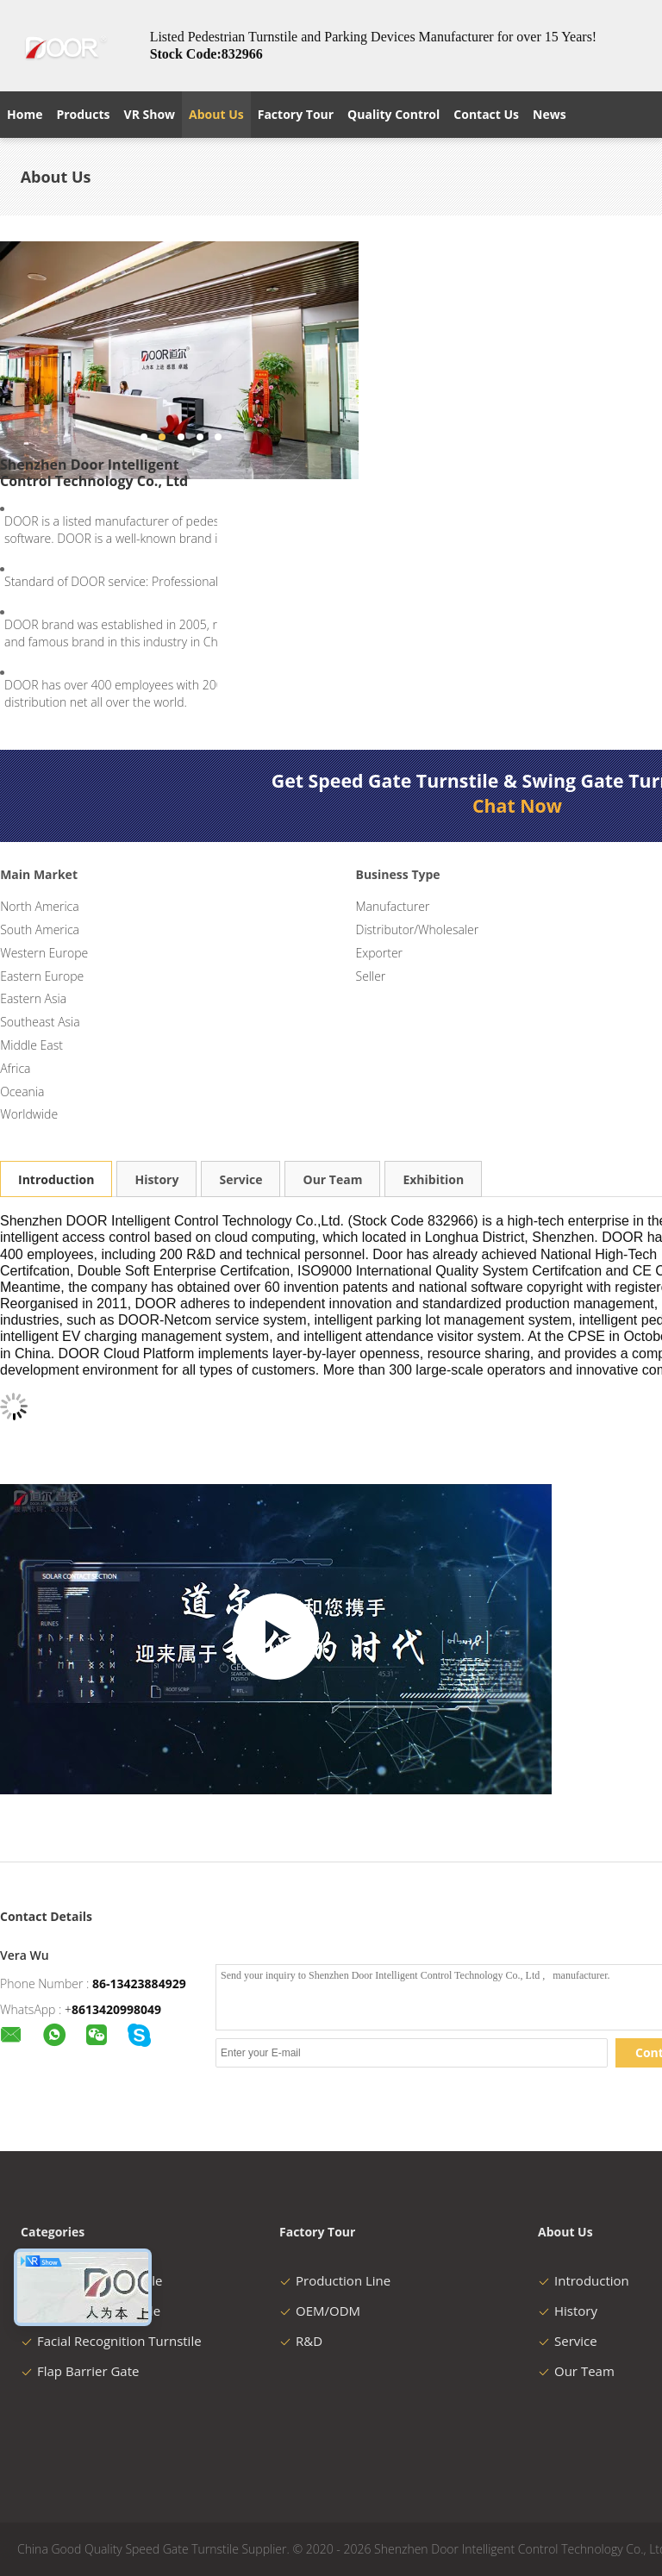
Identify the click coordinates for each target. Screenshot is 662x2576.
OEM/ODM (319, 2310)
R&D (300, 2340)
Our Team (332, 1179)
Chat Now (517, 805)
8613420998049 (116, 2009)
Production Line (334, 2280)
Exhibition (433, 1179)
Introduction (56, 1179)
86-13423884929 (139, 1983)
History (156, 1179)
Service (240, 1179)
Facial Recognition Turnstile (111, 2340)
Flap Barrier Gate (80, 2371)
